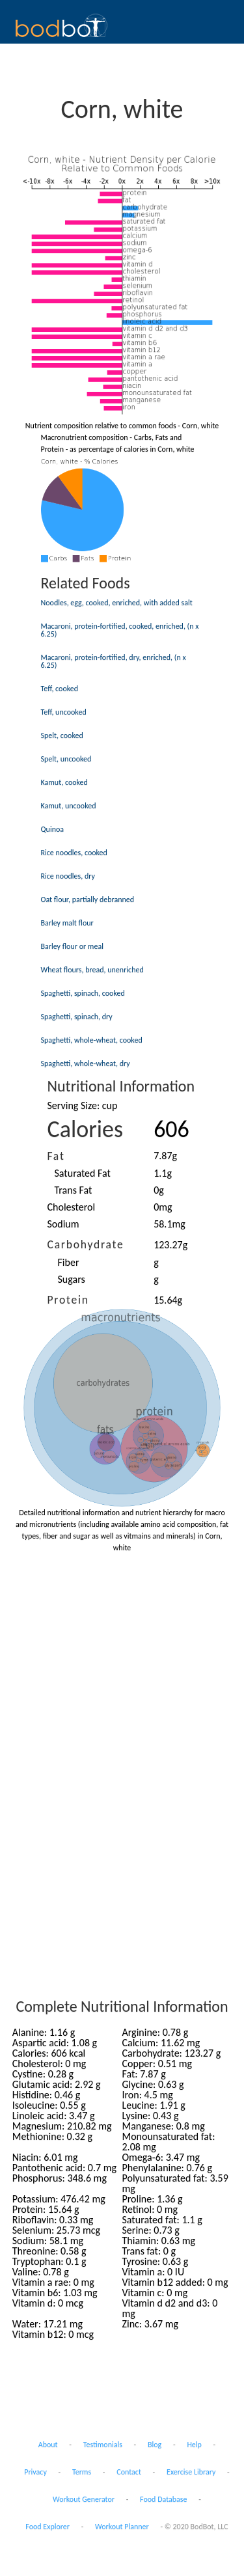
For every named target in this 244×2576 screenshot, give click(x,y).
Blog (154, 2444)
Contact (128, 2471)
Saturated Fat (83, 1173)
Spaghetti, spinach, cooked (83, 993)
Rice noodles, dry (68, 876)
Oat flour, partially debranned (88, 899)
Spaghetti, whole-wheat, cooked (91, 1040)
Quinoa (52, 829)
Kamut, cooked (64, 782)
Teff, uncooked (64, 712)
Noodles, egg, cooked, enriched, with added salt (117, 602)
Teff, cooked (60, 688)
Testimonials (102, 2444)
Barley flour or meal (72, 946)
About (48, 2444)
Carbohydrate (85, 1244)
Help (194, 2444)
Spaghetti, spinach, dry (77, 1016)
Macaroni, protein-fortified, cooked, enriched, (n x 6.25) (120, 630)
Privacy (35, 2471)
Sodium (63, 1224)
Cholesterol (71, 1207)
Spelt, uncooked (66, 758)
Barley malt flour (67, 922)
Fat (56, 1156)
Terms (81, 2471)
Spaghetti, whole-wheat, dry (85, 1063)
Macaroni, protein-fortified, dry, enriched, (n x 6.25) (113, 661)
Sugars (71, 1279)
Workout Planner (122, 2526)
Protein (68, 1300)
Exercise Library (191, 2471)
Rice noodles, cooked (74, 852)
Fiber (68, 1262)
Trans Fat (73, 1190)
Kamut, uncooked (68, 805)
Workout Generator (84, 2499)
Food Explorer (47, 2526)
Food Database (163, 2499)
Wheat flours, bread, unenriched (92, 969)
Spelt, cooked (62, 735)
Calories (85, 1129)
